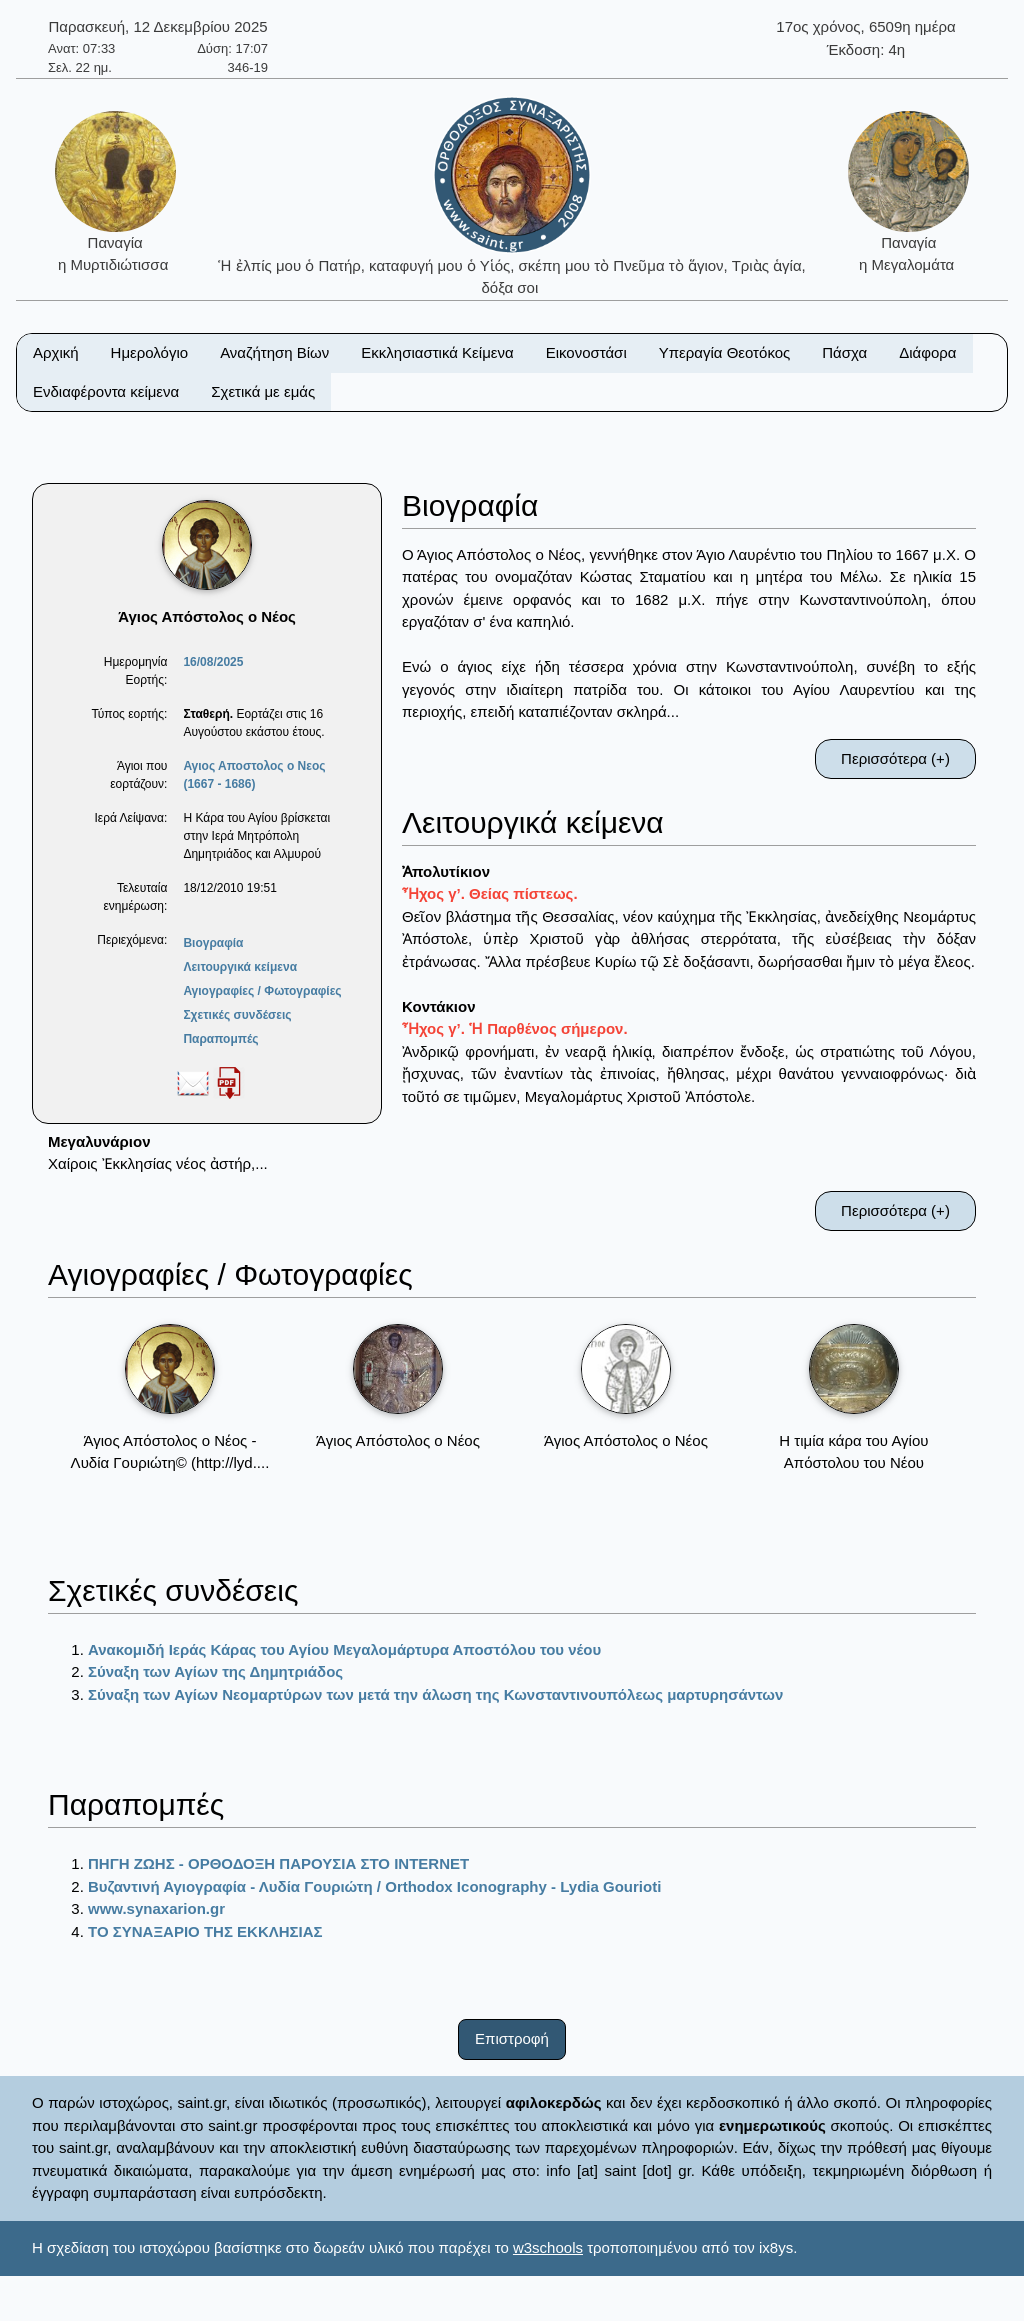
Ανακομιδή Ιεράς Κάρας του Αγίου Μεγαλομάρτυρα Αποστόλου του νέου (344, 1649)
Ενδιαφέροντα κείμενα (106, 391)
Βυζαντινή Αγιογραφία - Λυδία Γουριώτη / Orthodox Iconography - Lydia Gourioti (374, 1886)
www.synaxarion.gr (156, 1908)
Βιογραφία (213, 943)
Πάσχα (844, 352)
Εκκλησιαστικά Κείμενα (437, 352)
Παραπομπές (220, 1039)
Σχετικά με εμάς (263, 391)
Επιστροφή (512, 2038)
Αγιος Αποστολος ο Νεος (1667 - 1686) (254, 775)
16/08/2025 (213, 662)
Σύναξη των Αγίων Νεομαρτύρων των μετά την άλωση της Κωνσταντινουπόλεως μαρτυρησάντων (435, 1694)
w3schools (548, 2247)
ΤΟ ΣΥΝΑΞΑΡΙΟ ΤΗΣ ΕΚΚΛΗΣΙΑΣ (205, 1931)
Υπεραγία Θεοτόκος (725, 352)
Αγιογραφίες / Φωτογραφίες (262, 991)
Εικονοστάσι (586, 352)
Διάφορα (927, 352)
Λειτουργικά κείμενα (240, 967)
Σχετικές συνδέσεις (237, 1015)
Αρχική (56, 352)
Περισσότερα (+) (895, 758)
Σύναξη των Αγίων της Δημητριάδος (215, 1671)
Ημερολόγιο (150, 352)
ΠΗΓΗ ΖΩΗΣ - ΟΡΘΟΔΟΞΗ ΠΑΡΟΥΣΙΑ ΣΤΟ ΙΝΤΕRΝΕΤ (278, 1863)
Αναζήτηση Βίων (274, 352)
